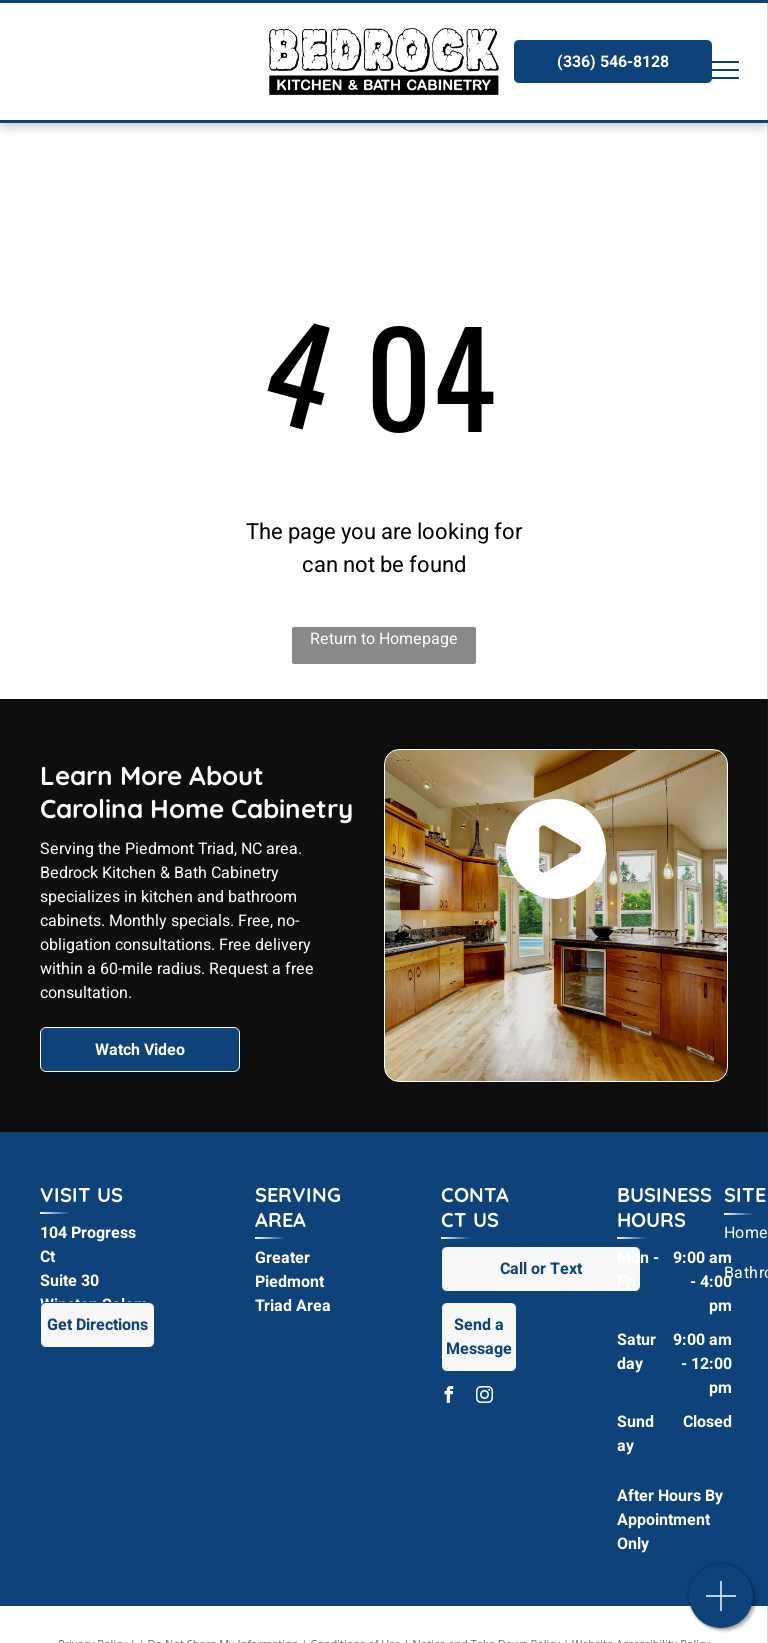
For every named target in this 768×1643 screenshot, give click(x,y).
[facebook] (449, 1397)
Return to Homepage (384, 639)
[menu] (724, 70)
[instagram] (485, 1397)
